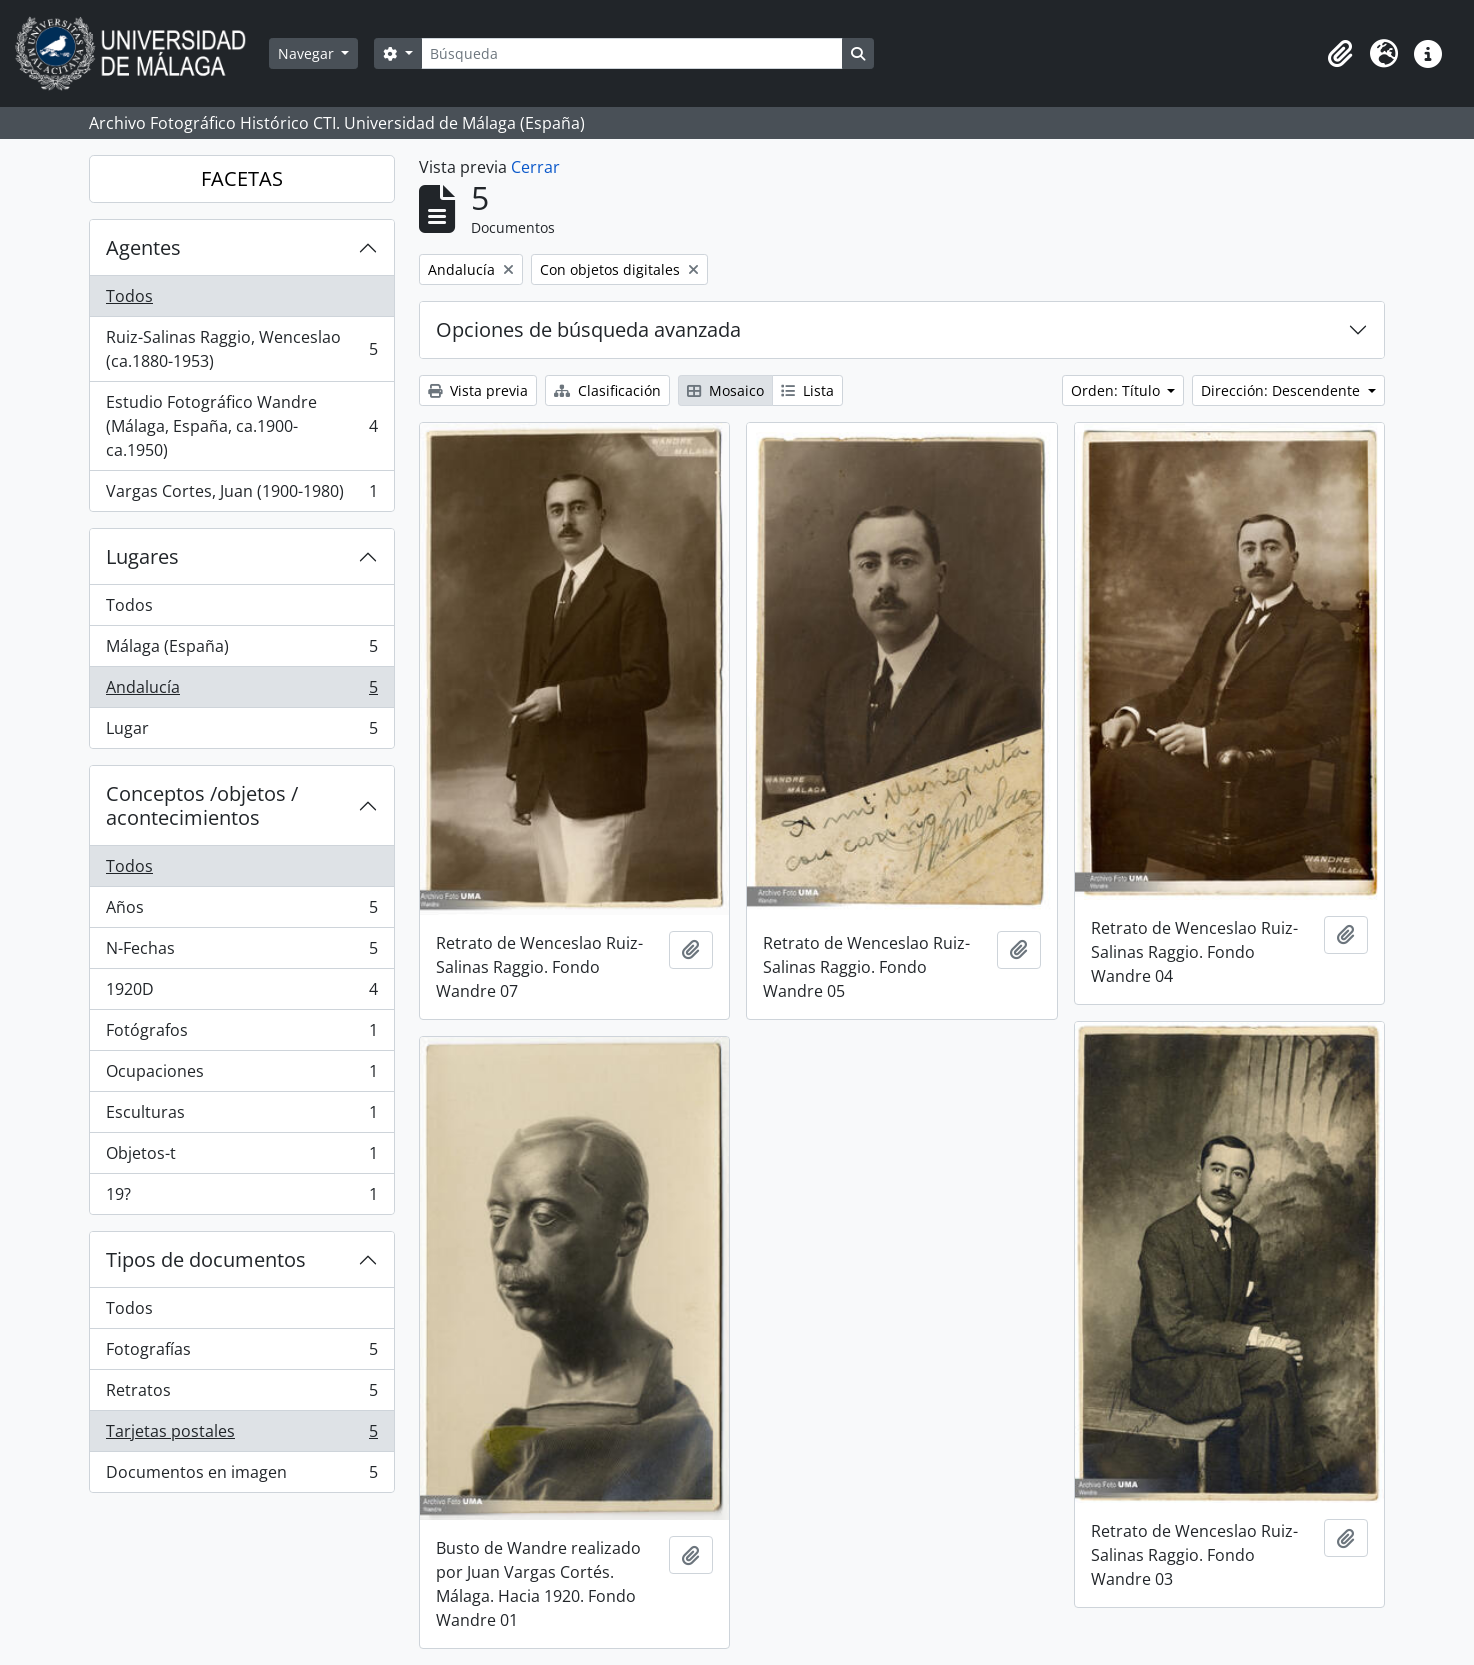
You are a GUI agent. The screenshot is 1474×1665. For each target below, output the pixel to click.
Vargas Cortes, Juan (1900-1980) (241, 495)
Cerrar (535, 167)
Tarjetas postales (241, 1435)
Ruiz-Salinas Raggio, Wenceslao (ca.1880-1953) (241, 349)
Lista (807, 390)
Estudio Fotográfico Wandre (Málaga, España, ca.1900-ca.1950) (241, 426)
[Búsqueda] (632, 53)
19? (241, 1198)
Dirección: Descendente (1282, 390)
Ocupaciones (241, 1075)
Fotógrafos (241, 1034)
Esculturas (241, 1116)
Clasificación (607, 390)
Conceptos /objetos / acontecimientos (202, 805)
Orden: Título (1117, 390)
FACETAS (242, 178)
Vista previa (478, 390)
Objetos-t (241, 1157)
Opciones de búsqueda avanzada (588, 329)
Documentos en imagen (241, 1476)
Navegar (308, 53)
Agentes (143, 247)
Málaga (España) (241, 650)
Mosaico (725, 390)
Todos (129, 296)
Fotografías (241, 1353)
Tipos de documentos (206, 1259)
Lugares (142, 556)
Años (241, 911)
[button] (1340, 54)
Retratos (241, 1394)
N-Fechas (241, 952)
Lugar (241, 732)
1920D (241, 993)
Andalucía (241, 691)
